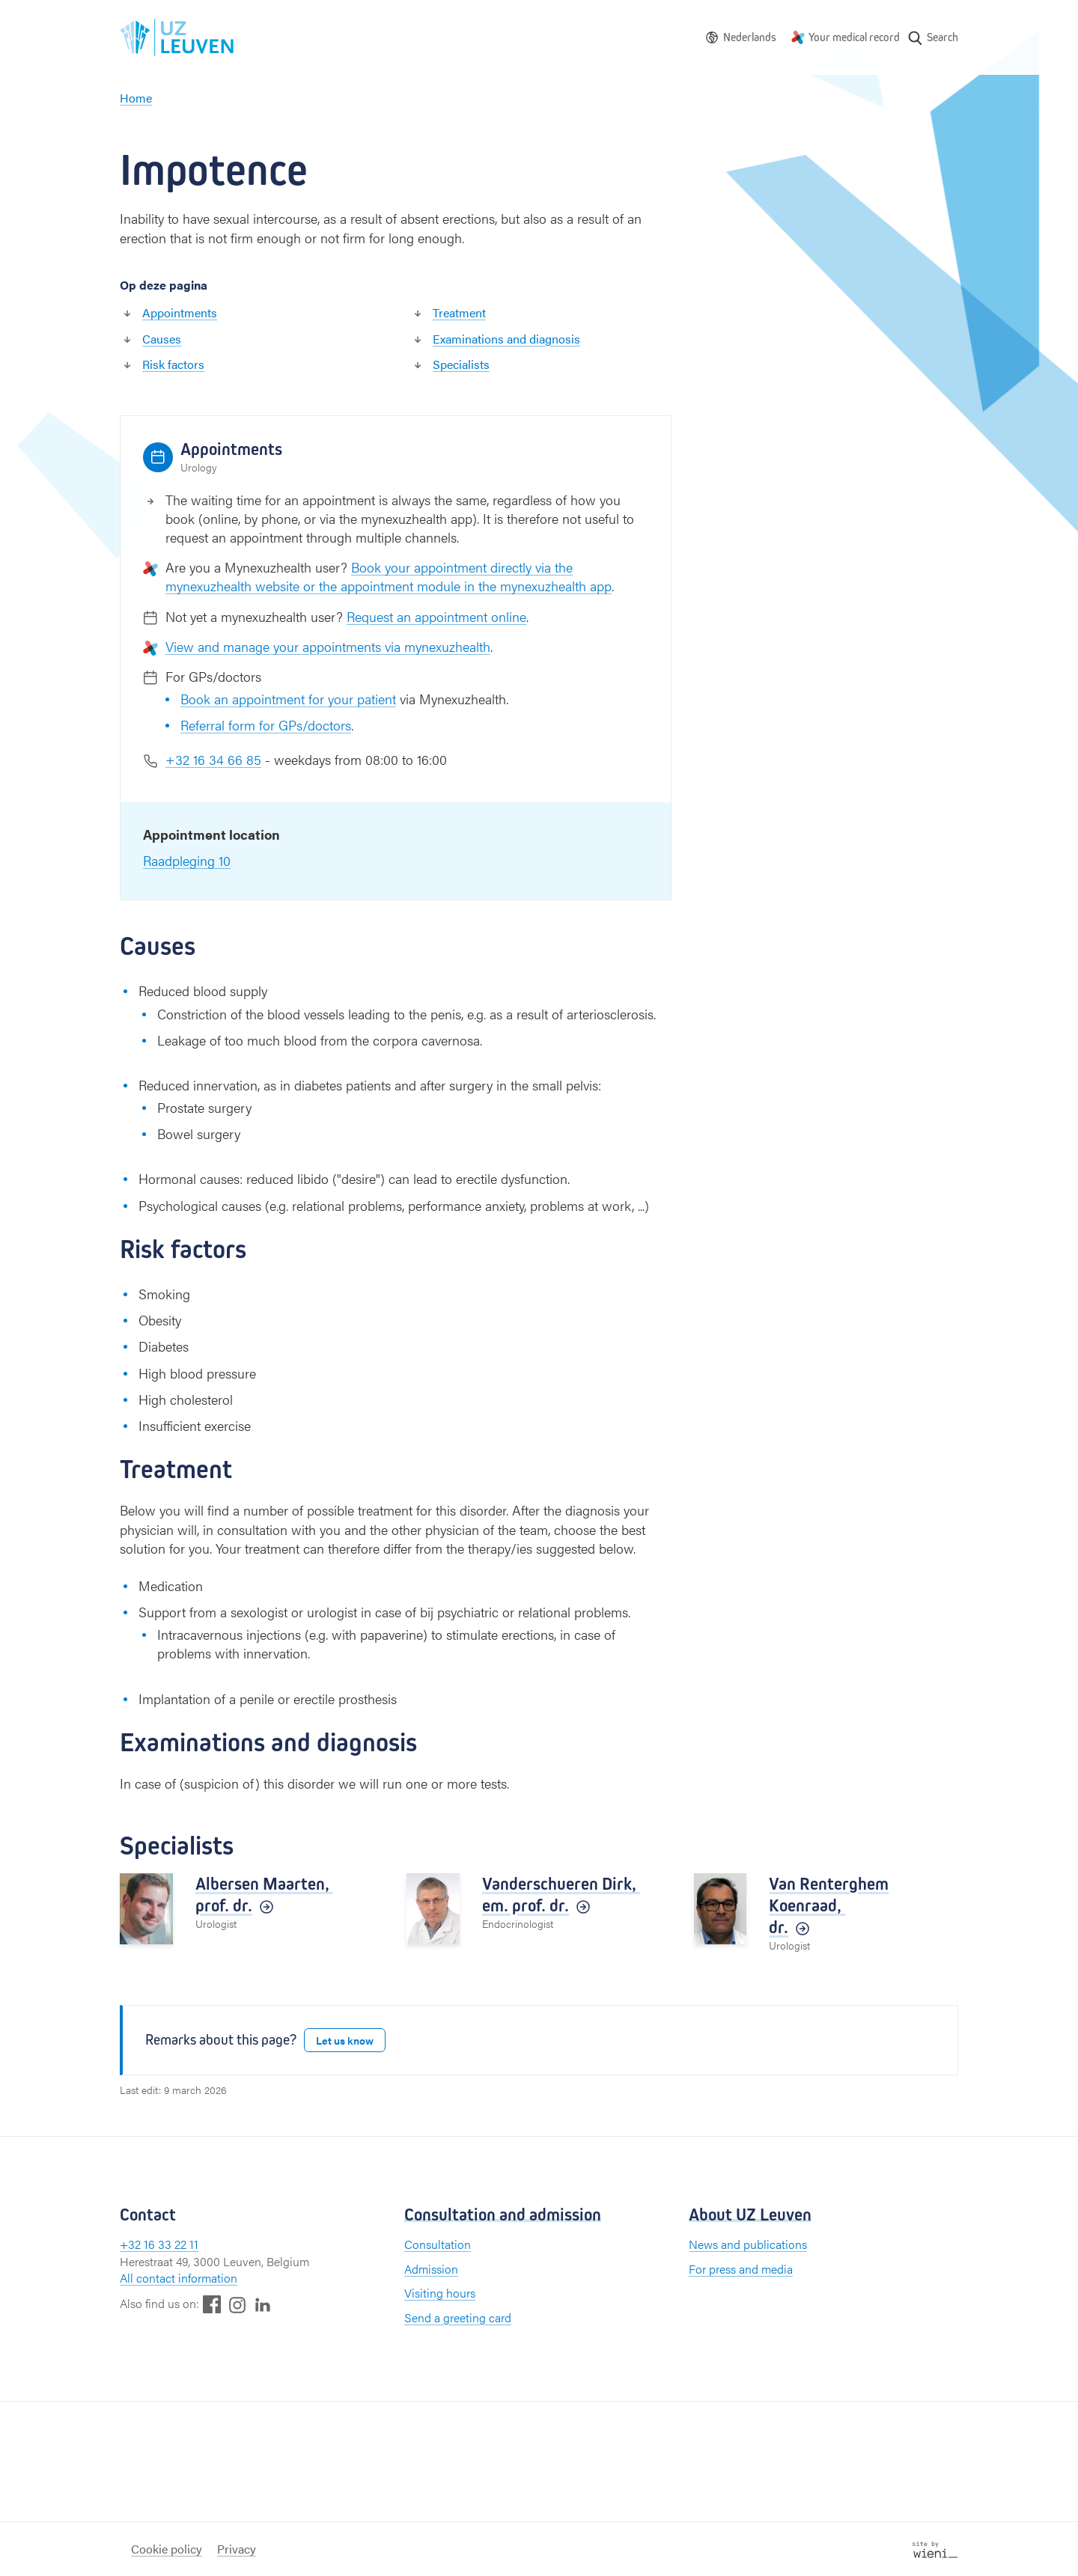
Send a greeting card (457, 2317)
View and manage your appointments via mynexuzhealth (327, 646)
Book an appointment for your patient (288, 698)
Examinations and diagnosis (506, 338)
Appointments (179, 312)
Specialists (461, 364)
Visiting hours (439, 2292)
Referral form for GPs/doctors (265, 724)
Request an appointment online (436, 616)
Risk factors (173, 364)
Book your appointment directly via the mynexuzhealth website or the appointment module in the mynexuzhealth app (388, 576)
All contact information (178, 2277)
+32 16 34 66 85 (213, 759)
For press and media (741, 2268)
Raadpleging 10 (187, 860)
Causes (161, 338)
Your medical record (854, 37)
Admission (431, 2268)
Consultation (437, 2244)
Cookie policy (166, 2548)
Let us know (345, 2040)
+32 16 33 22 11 (159, 2244)
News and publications (748, 2244)
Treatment (459, 312)
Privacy (236, 2548)
